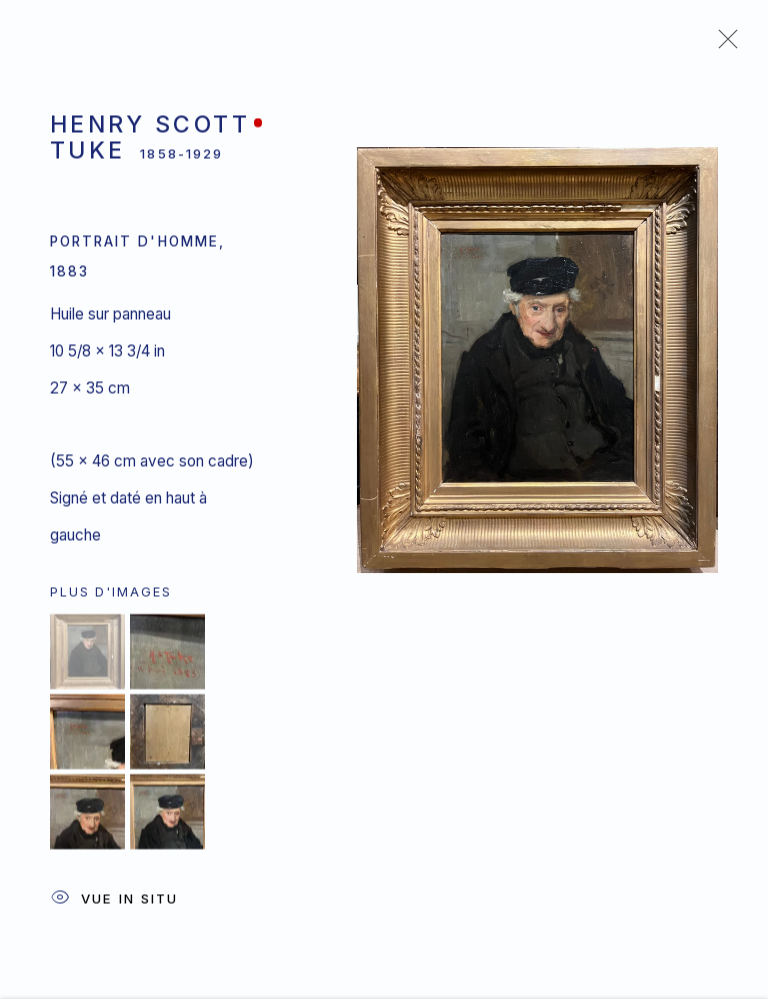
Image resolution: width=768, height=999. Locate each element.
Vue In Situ (114, 902)
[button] (87, 654)
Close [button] (723, 45)
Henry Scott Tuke (150, 140)
